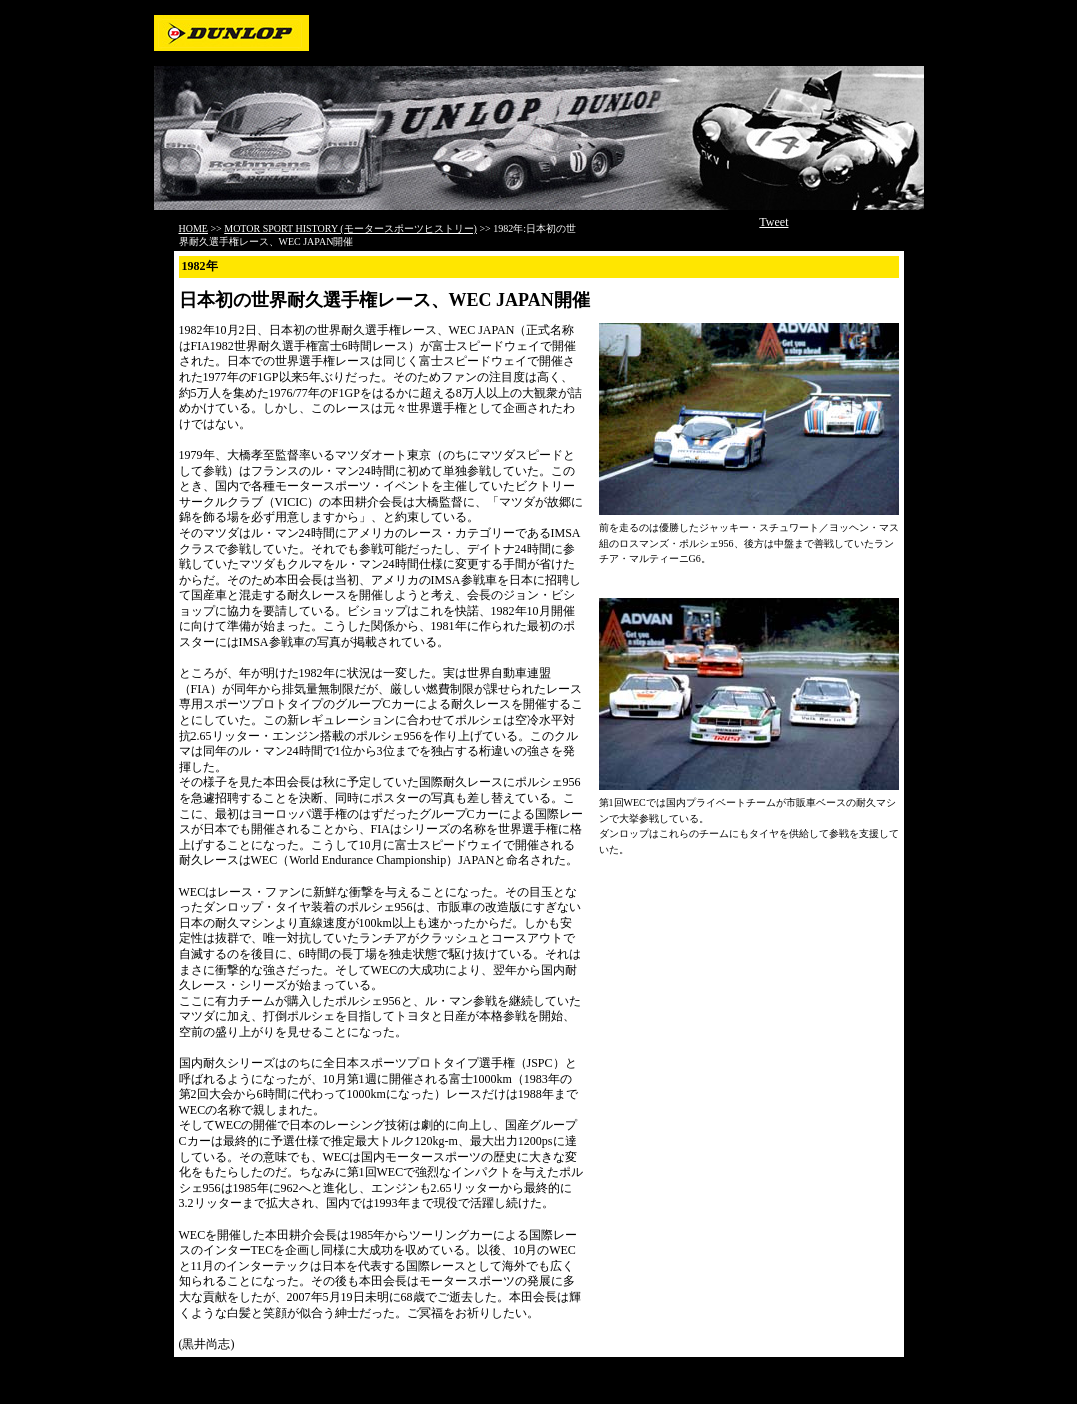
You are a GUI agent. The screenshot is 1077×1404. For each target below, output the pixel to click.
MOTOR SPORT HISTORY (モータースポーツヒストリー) (350, 228)
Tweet (773, 222)
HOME (193, 228)
